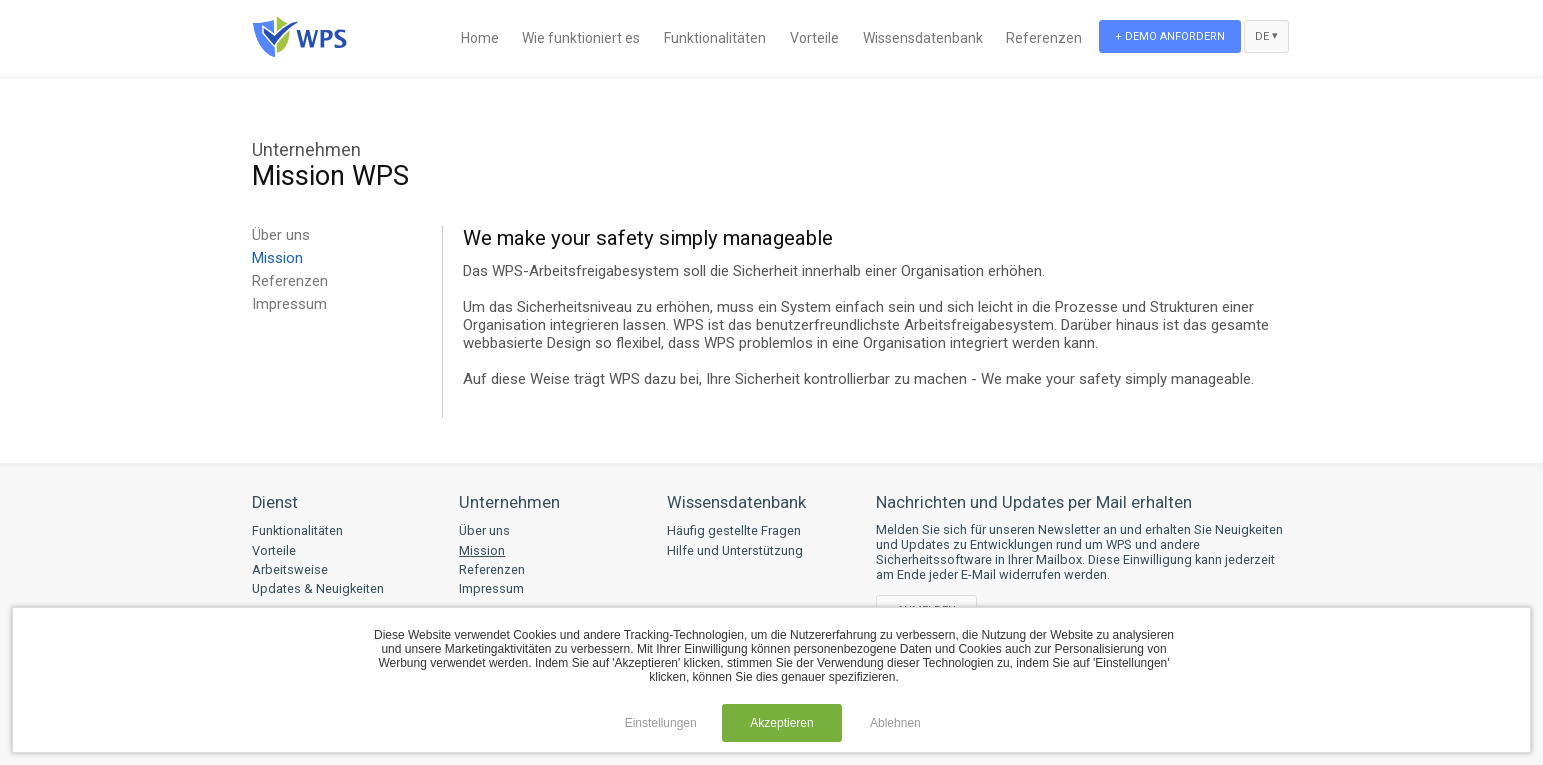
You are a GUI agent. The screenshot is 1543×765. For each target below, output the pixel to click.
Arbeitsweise (290, 569)
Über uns (281, 235)
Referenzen (1044, 38)
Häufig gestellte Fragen (734, 530)
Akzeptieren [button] (781, 723)
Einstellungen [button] (661, 723)
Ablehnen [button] (895, 723)
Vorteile (814, 38)
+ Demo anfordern (1170, 36)
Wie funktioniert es (581, 38)
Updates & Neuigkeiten (318, 588)
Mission (277, 258)
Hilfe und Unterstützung (735, 550)
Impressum (289, 304)
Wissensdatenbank (923, 38)
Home (480, 38)
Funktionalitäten (715, 38)
